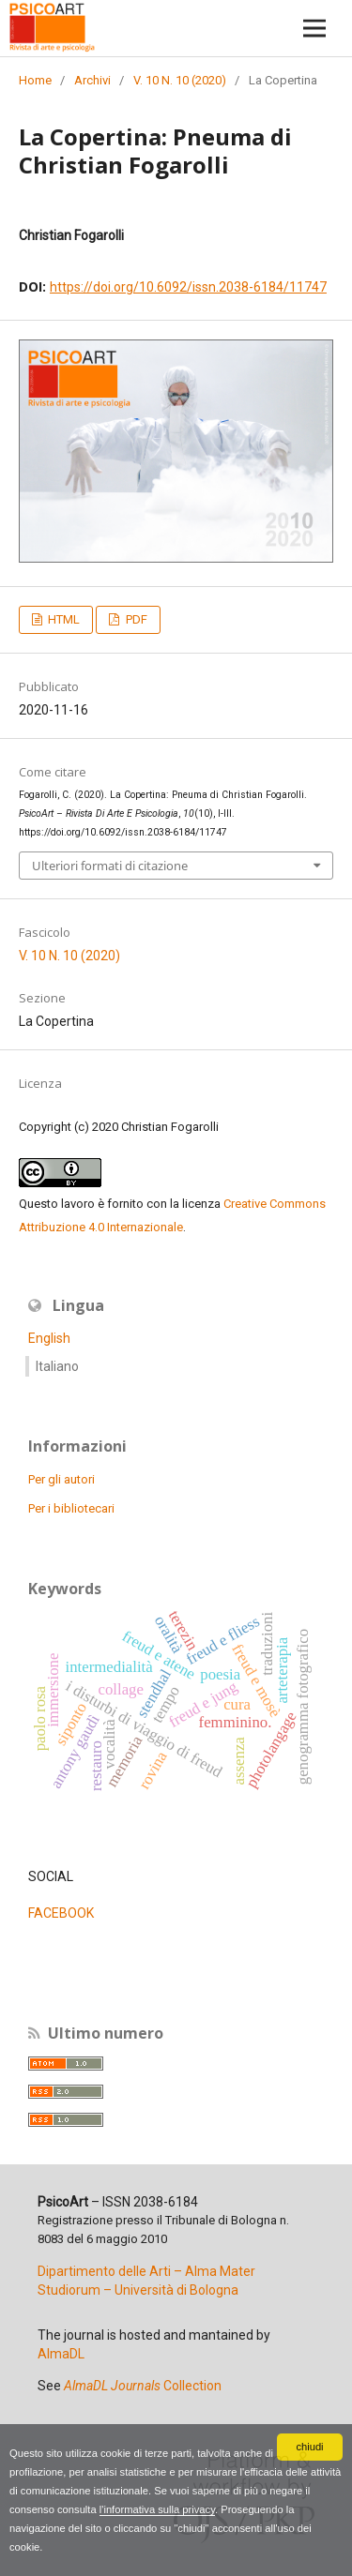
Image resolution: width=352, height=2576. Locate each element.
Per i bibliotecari (71, 1508)
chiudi (309, 2446)
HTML (62, 619)
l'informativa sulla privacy (157, 2509)
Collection (143, 2385)
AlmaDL (61, 2353)
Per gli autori (61, 1479)
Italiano (57, 1366)
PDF (135, 619)
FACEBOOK (61, 1913)
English (49, 1338)
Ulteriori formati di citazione (110, 865)
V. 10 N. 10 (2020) (179, 80)
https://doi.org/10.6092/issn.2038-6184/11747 (188, 286)
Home (35, 80)
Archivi (92, 80)
